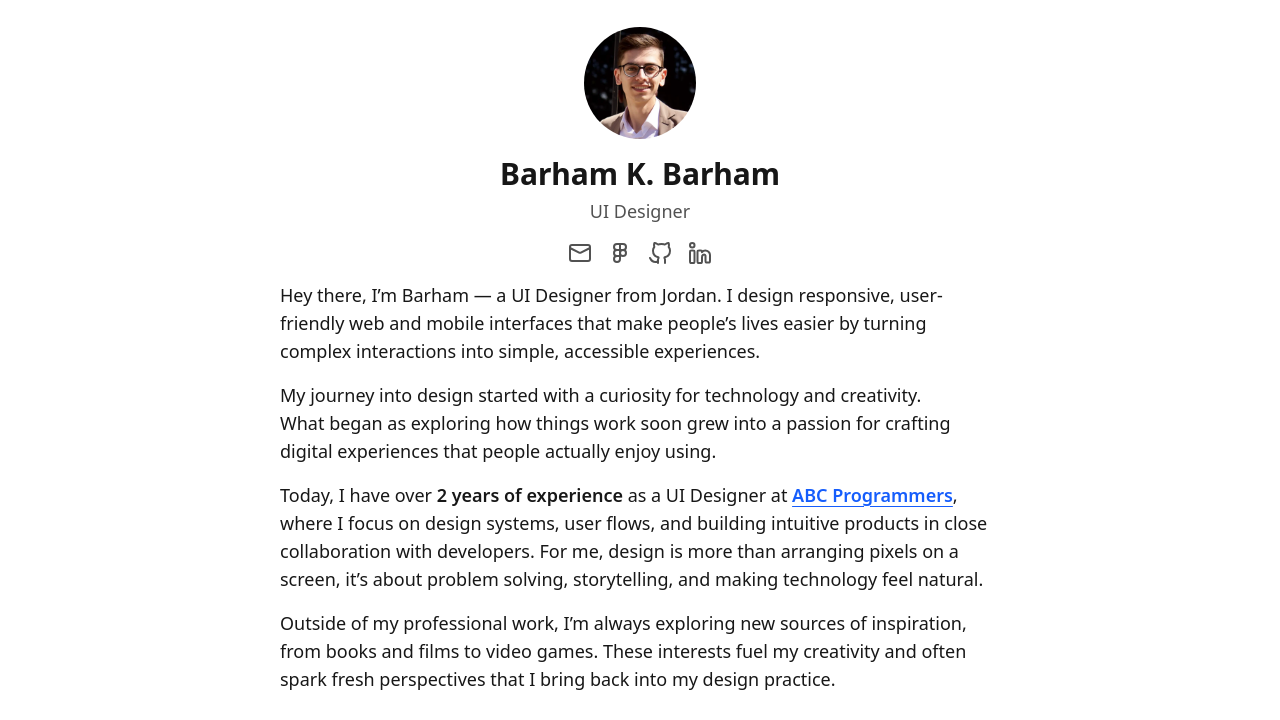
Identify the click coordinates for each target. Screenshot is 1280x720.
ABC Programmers (872, 495)
